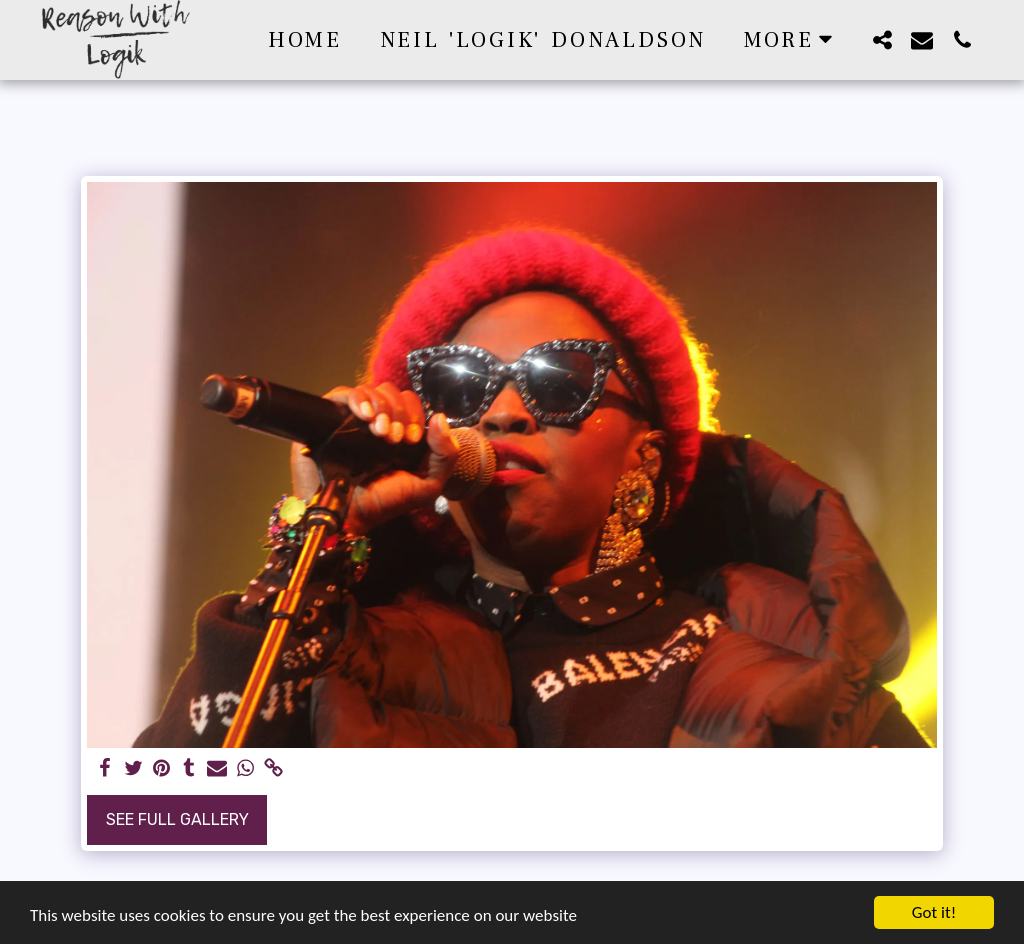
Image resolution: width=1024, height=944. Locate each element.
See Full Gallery (177, 819)
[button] (882, 39)
